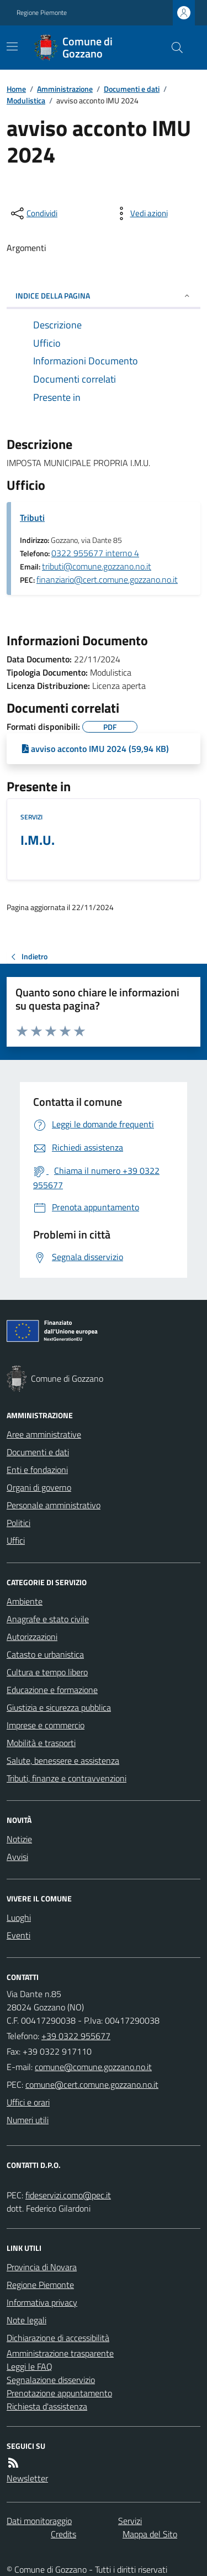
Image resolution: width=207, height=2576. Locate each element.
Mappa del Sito (150, 2534)
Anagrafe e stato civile (48, 1619)
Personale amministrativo (53, 1505)
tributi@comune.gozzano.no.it (96, 566)
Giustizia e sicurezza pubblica (59, 1707)
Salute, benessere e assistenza (63, 1760)
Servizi (31, 817)
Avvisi (17, 1856)
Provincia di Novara (42, 2267)
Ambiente (25, 1601)
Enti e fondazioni (37, 1469)
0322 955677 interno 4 (95, 553)
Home (16, 89)
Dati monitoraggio (39, 2520)
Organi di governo (39, 1487)
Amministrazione (65, 89)
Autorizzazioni (32, 1636)
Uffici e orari (28, 2102)
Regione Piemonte (42, 13)
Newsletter (27, 2478)
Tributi (32, 517)
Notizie (19, 1839)
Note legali (26, 2320)
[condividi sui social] (33, 213)
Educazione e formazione (52, 1689)
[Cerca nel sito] (172, 47)
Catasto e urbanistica (45, 1654)
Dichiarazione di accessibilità (58, 2337)
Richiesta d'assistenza (47, 2406)
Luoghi (19, 1917)
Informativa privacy (42, 2302)
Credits (63, 2534)
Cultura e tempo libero (47, 1672)
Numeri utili (28, 2119)
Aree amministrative (44, 1434)
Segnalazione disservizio (51, 2379)
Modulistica (26, 100)
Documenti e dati (132, 89)
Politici (18, 1522)
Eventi (18, 1935)
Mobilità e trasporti (41, 1742)
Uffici (16, 1540)
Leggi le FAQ (29, 2366)
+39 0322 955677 (75, 2035)
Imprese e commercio (45, 1725)
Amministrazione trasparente (60, 2353)
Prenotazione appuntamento (59, 2393)
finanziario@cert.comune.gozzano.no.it (107, 579)
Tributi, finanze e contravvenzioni (66, 1778)
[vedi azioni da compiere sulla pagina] (140, 213)
